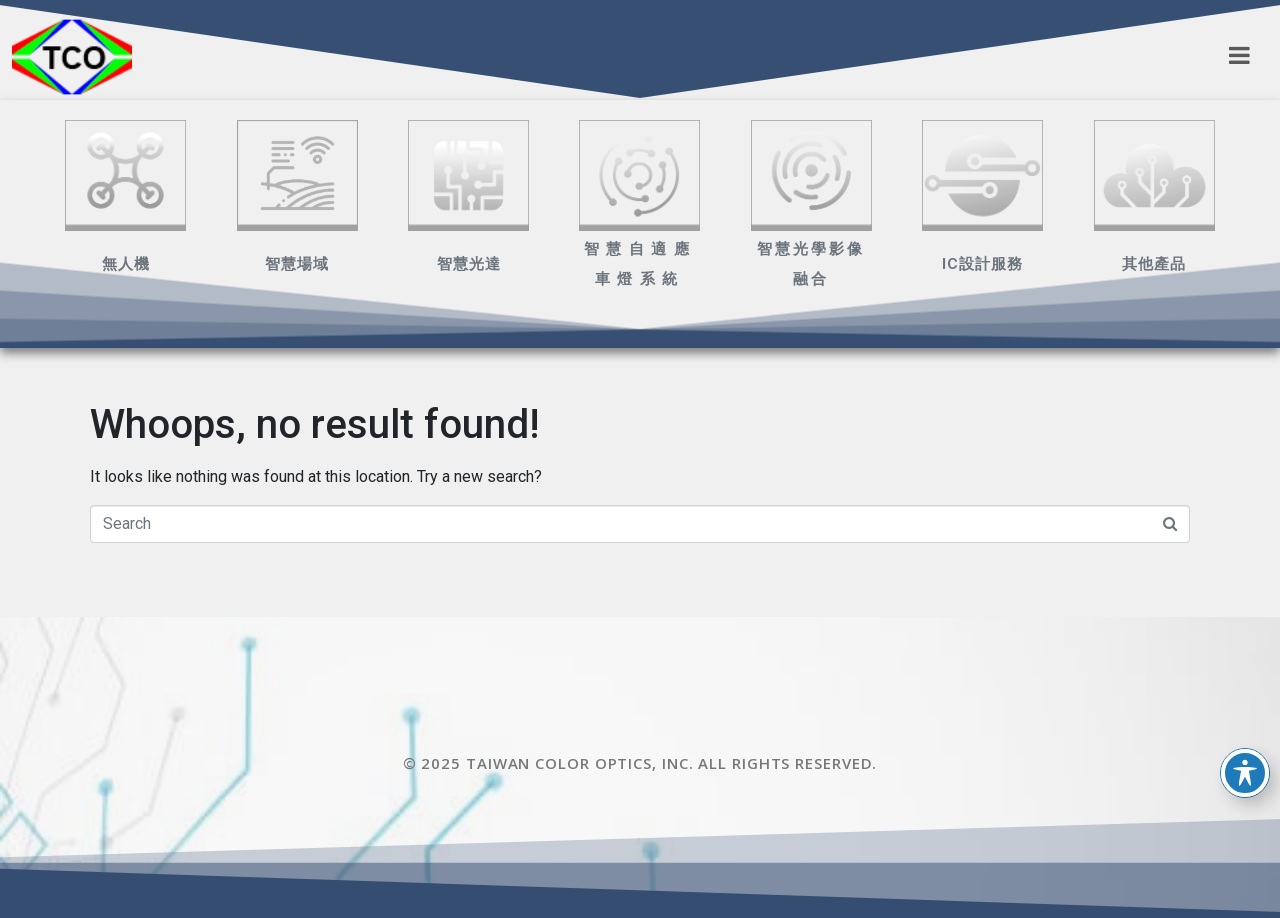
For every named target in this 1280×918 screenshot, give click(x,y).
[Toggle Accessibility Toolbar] (1245, 773)
